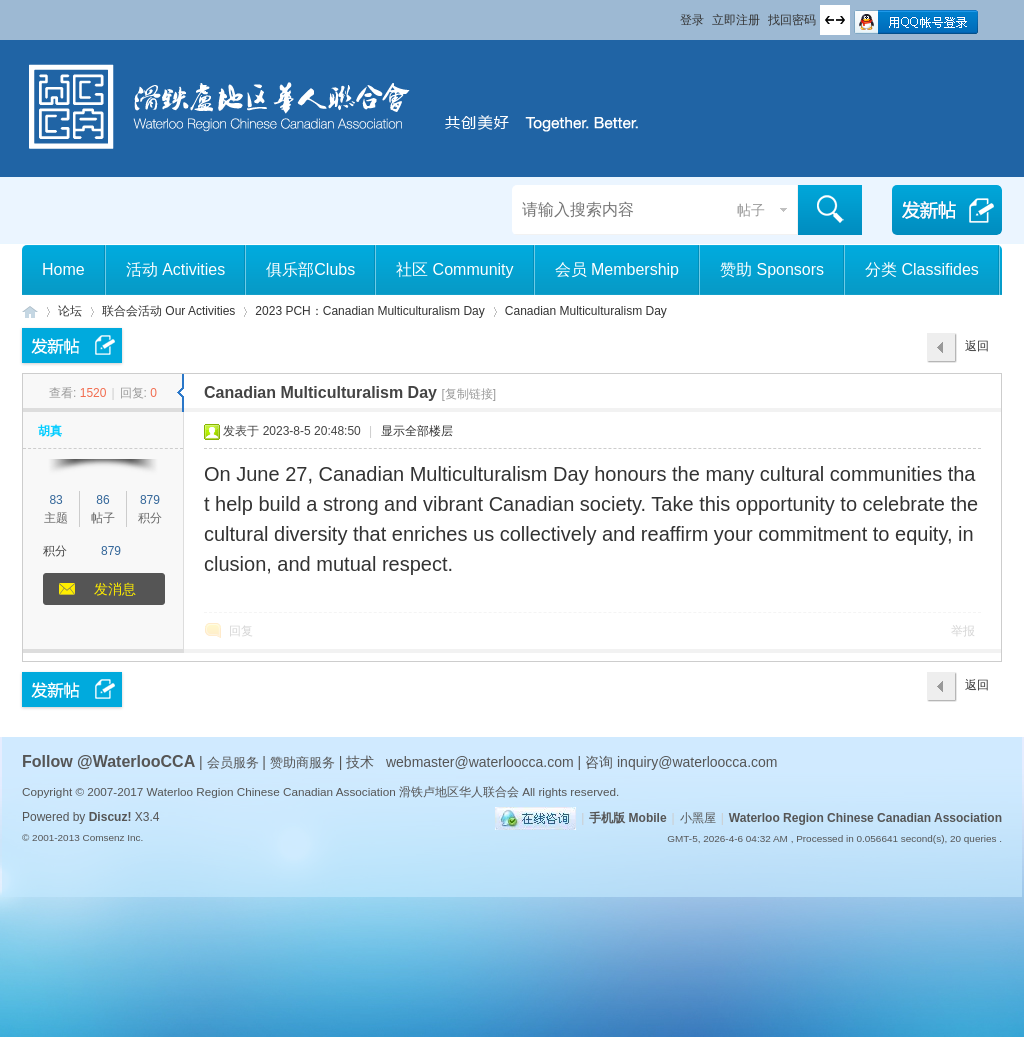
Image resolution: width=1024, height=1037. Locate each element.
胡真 (50, 431)
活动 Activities (176, 269)
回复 (241, 631)
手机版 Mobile (627, 818)
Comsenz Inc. (112, 837)
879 (150, 500)
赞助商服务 (302, 762)
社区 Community (454, 269)
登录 (692, 20)
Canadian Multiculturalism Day (586, 311)
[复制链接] (468, 394)
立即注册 (736, 20)
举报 (963, 631)
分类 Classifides (922, 269)
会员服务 (235, 762)
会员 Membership (617, 269)
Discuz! (110, 817)
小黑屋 (698, 818)
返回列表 (977, 351)
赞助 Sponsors (772, 269)
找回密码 (792, 20)
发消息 (115, 589)
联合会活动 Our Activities (168, 311)
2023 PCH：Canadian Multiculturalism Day (369, 311)
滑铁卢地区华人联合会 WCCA (30, 311)
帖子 (751, 210)
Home (63, 269)
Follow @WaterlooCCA (108, 761)
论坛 (70, 311)
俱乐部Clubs (310, 269)
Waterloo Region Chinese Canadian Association (865, 818)
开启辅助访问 (671, 14)
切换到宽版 (835, 20)
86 (102, 500)
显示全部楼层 (417, 431)
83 (55, 500)
